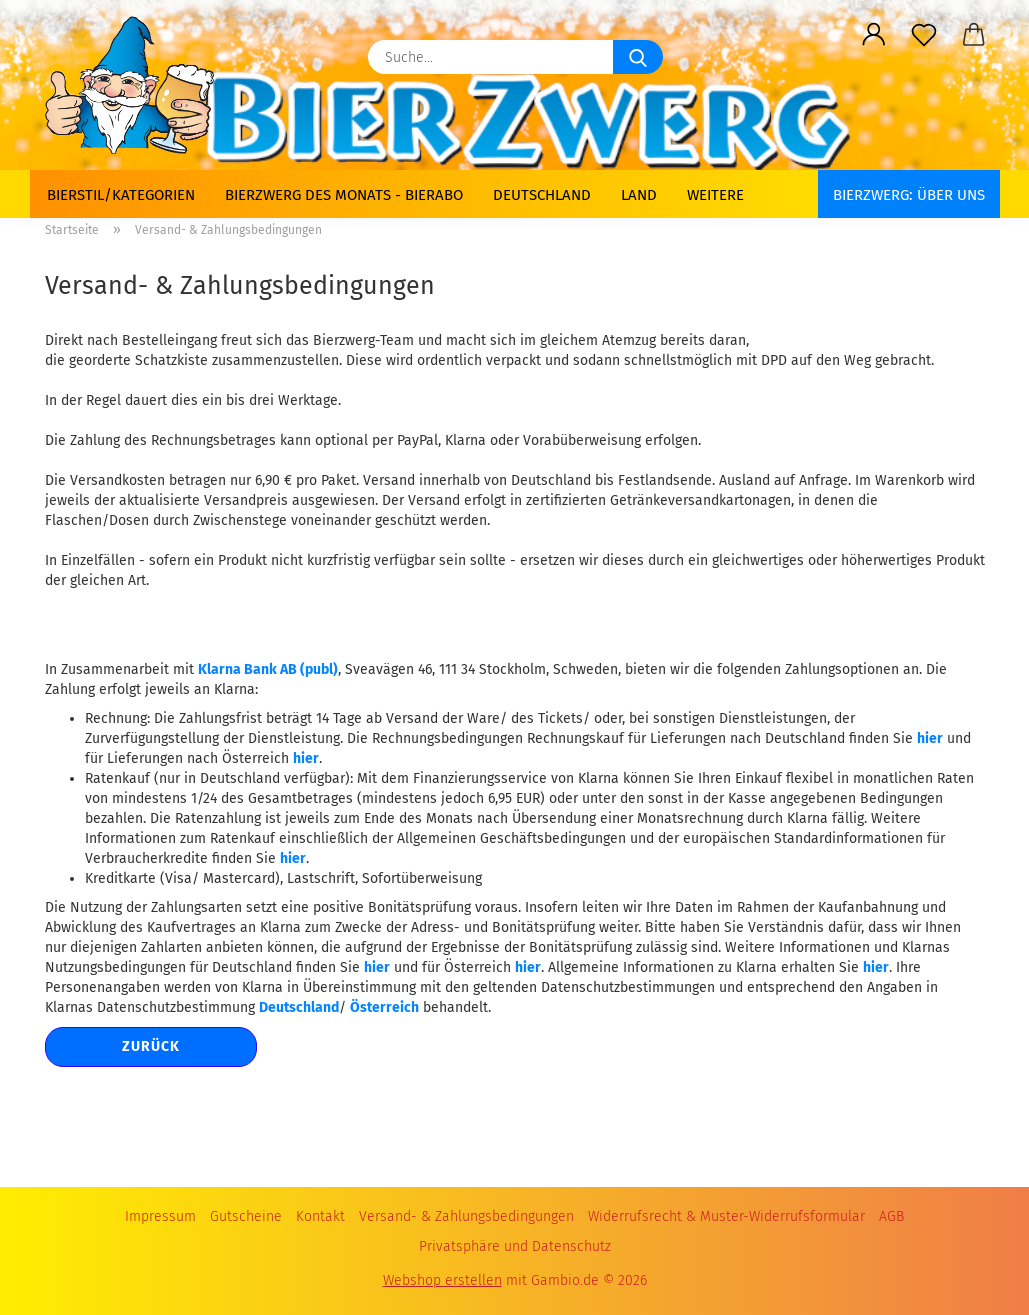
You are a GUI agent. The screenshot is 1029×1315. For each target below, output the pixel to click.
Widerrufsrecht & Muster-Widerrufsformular (726, 1216)
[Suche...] (638, 57)
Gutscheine (246, 1216)
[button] (874, 35)
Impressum (160, 1216)
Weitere (715, 195)
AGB (891, 1216)
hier (930, 738)
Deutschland (542, 195)
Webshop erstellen (442, 1280)
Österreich (384, 1007)
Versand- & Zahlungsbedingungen (466, 1216)
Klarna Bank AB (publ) (268, 669)
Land (639, 195)
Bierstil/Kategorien (121, 195)
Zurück (151, 1046)
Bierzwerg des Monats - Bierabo (344, 195)
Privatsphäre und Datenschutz (515, 1246)
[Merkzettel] (924, 35)
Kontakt (320, 1216)
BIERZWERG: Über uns (909, 195)
